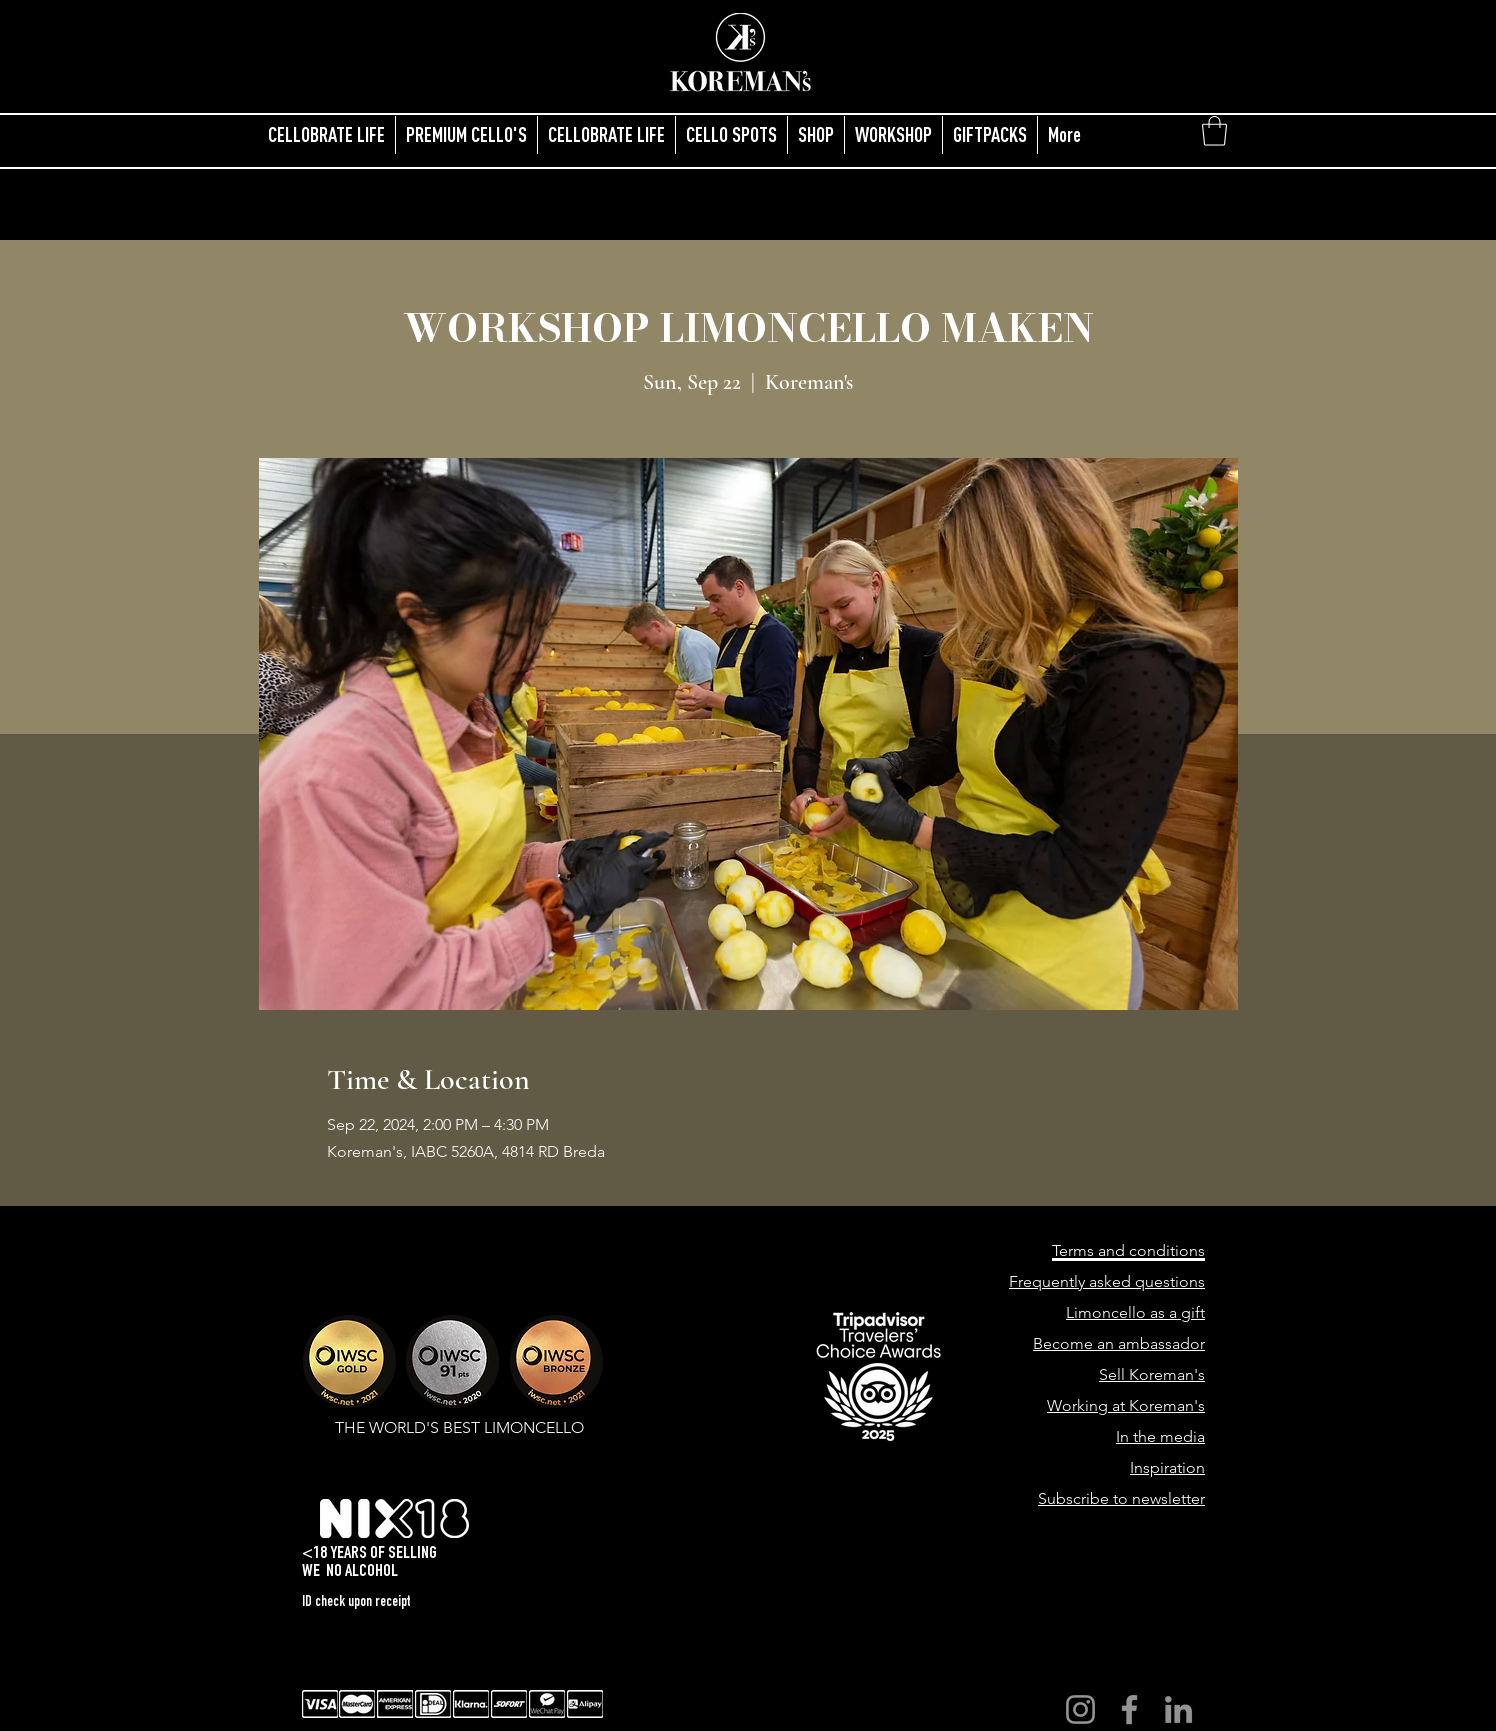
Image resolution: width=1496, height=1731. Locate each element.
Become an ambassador (1119, 1343)
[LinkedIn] (1178, 1709)
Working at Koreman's (1126, 1405)
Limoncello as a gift (1135, 1312)
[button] (1214, 131)
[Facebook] (1129, 1709)
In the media (1160, 1436)
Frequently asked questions (1107, 1281)
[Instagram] (1080, 1709)
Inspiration (1167, 1467)
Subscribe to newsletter (1121, 1498)
